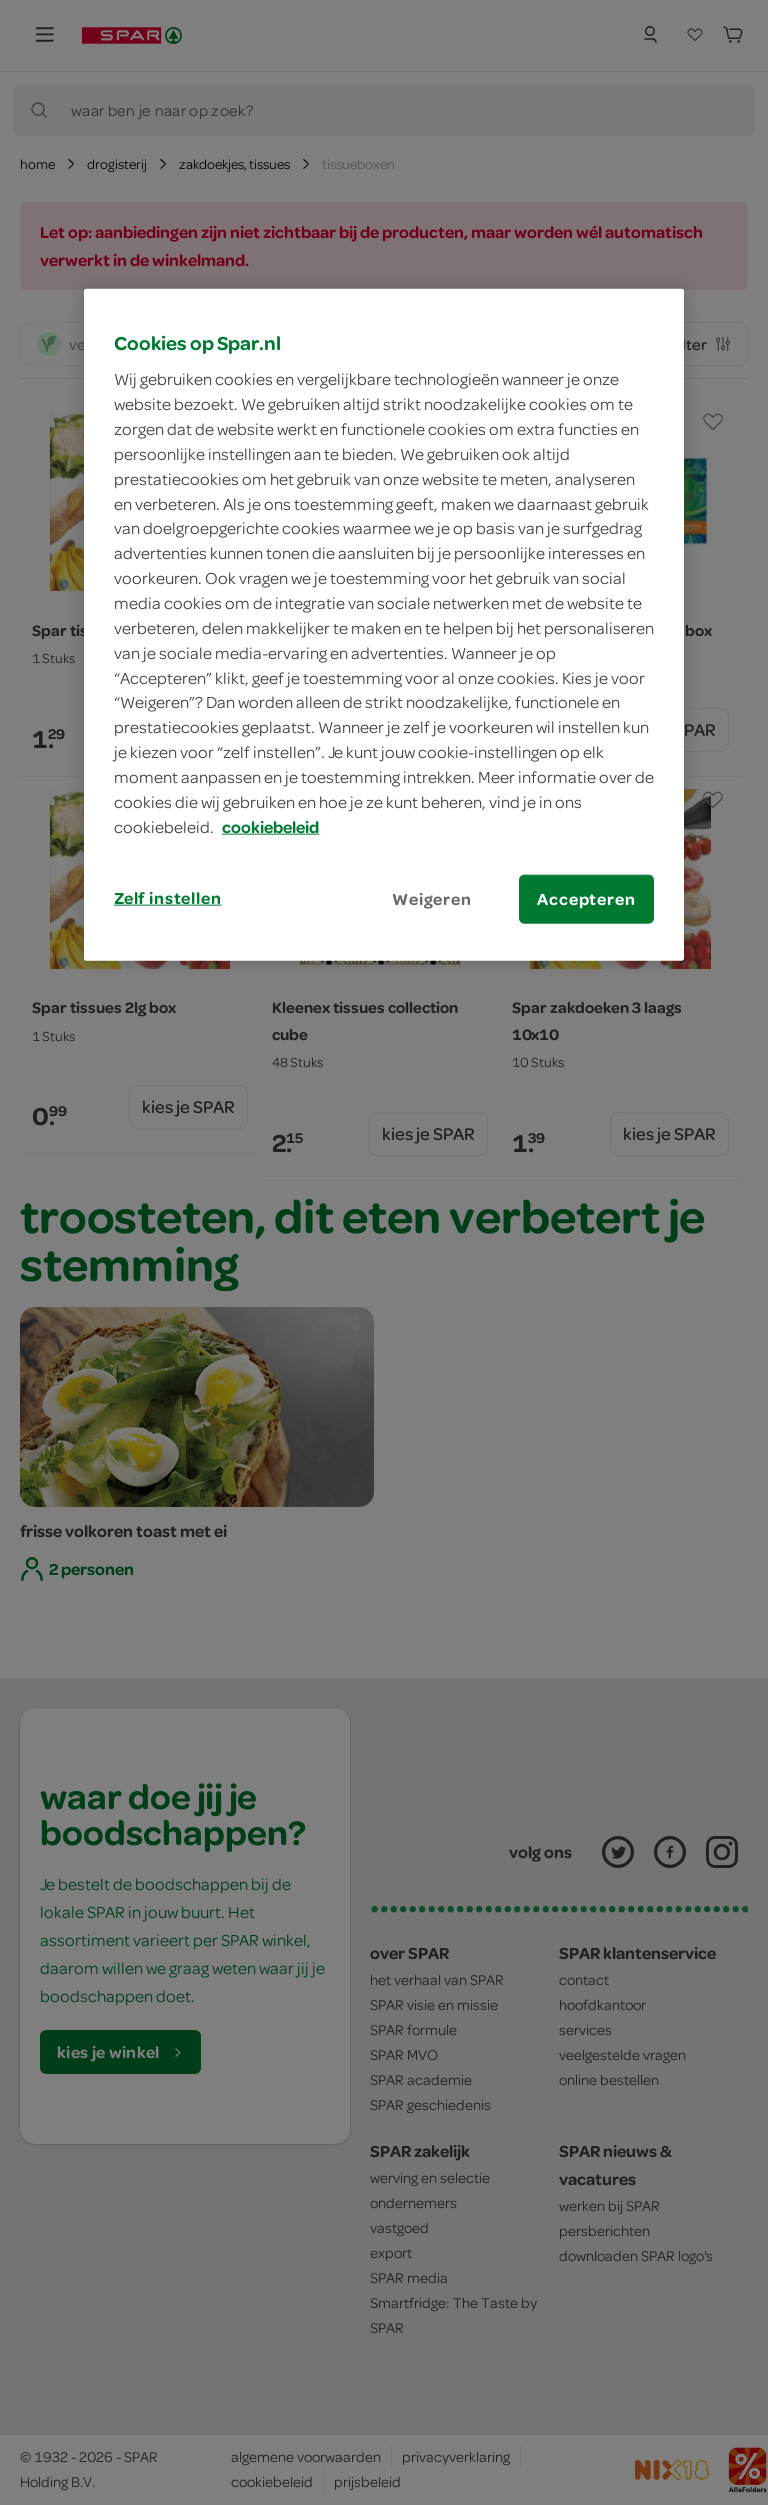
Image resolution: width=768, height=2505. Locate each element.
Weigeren (432, 898)
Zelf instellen (168, 897)
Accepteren (586, 898)
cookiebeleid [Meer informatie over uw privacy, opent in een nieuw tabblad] (270, 826)
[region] (384, 624)
